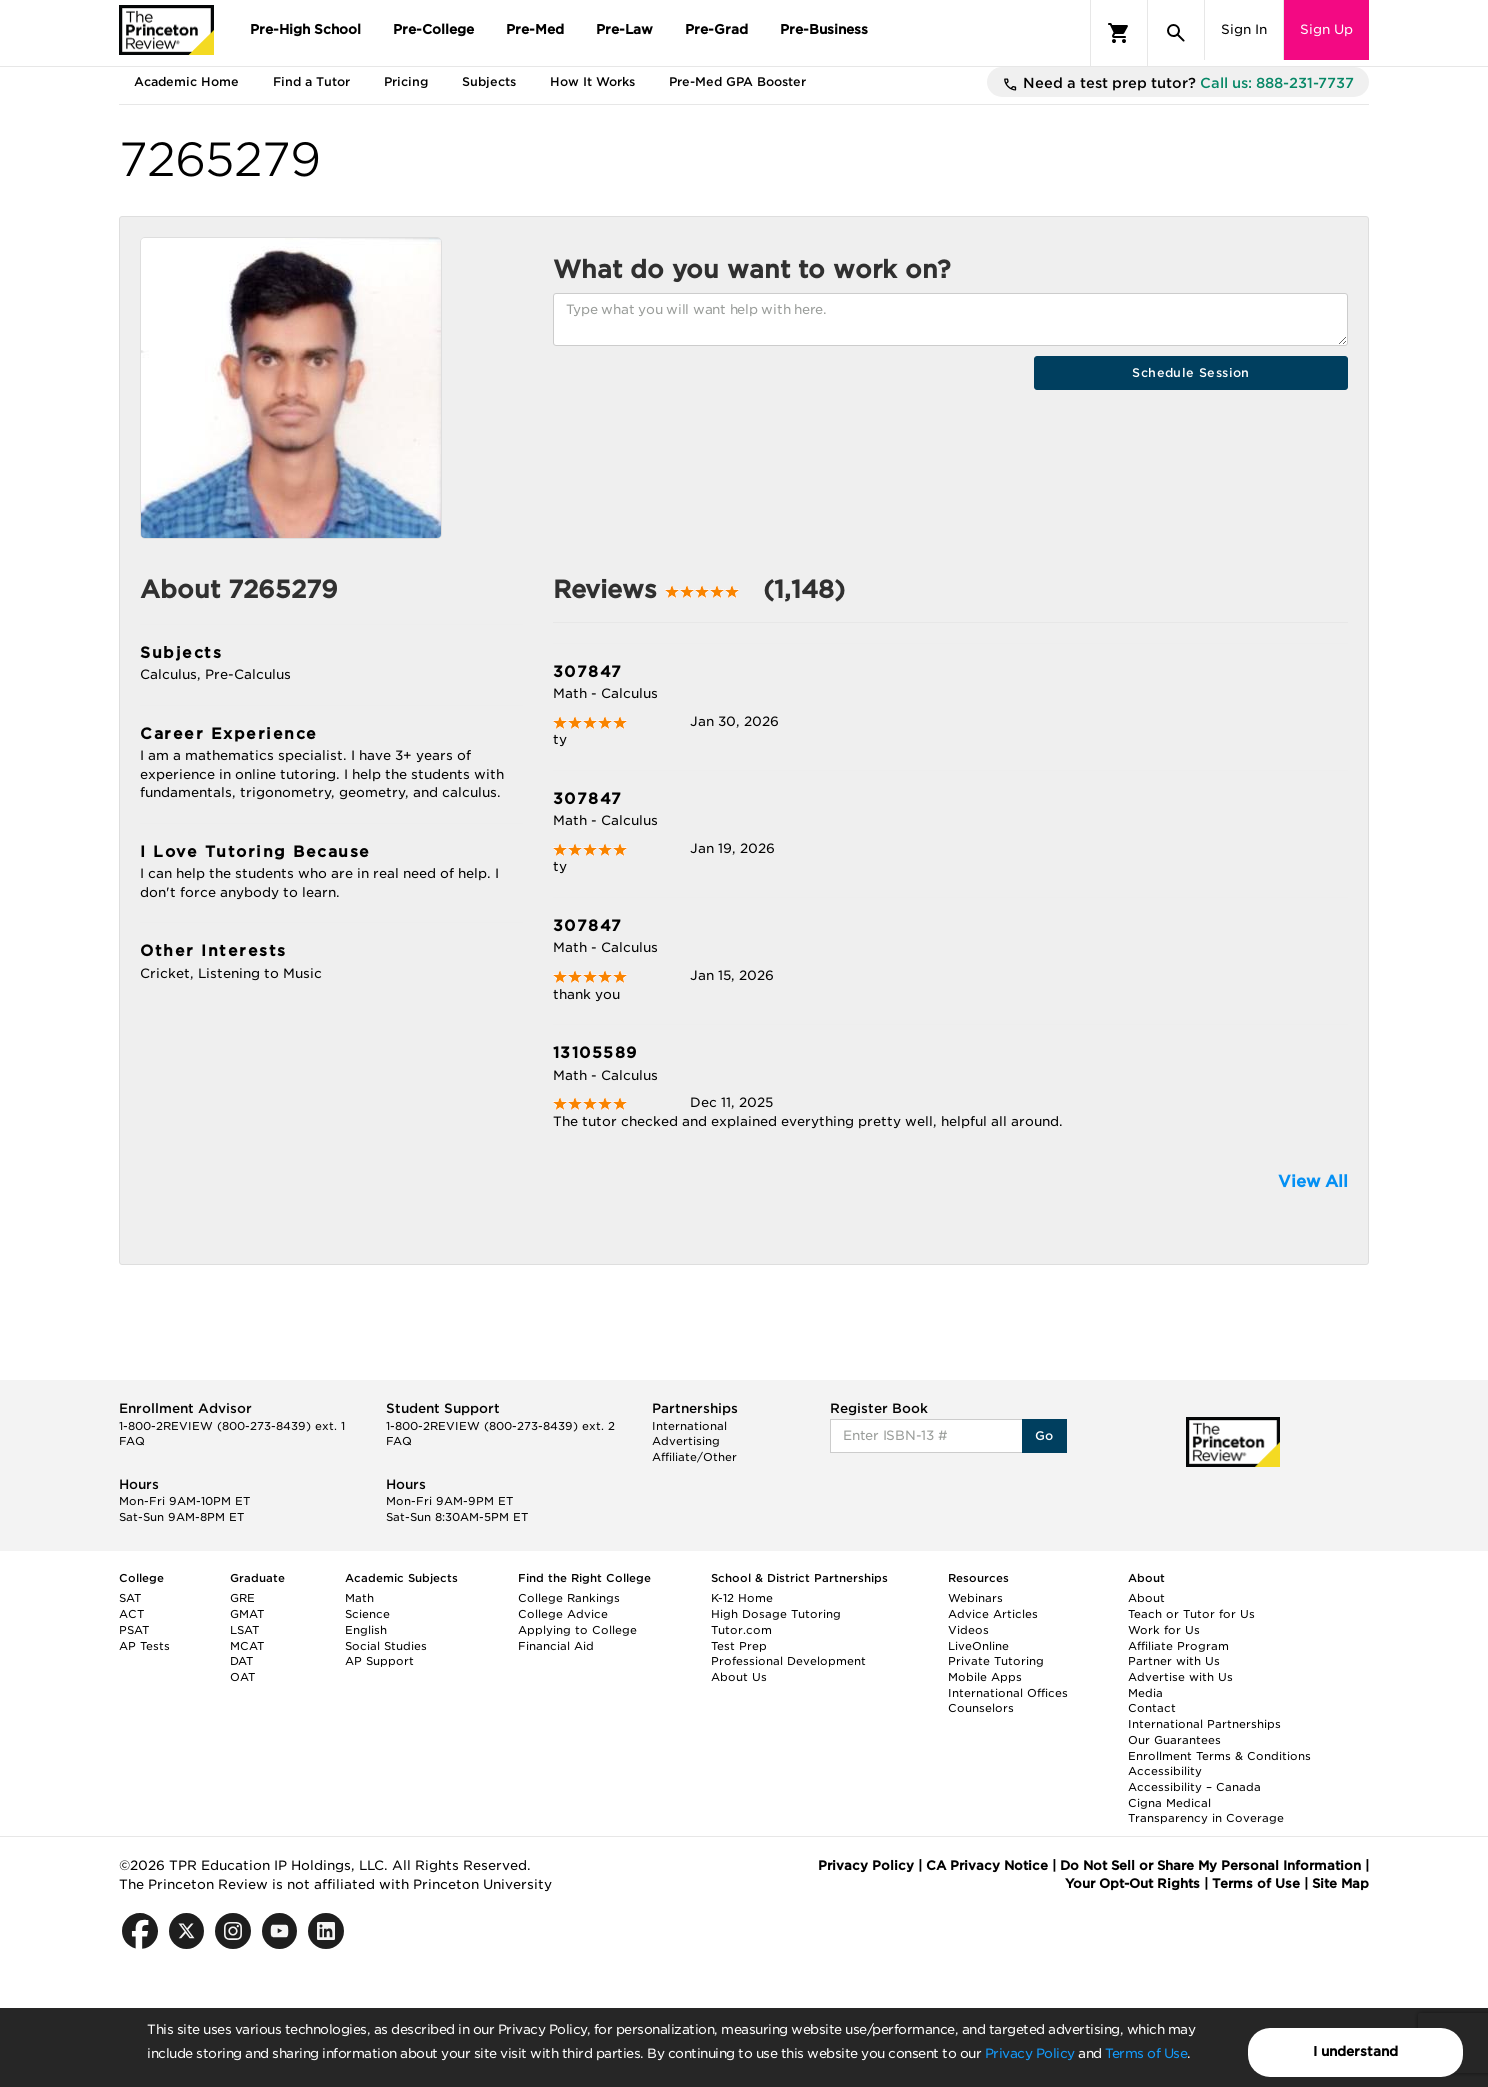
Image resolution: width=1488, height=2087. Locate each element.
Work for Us (1164, 1630)
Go (1044, 1435)
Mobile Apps (985, 1677)
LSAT (244, 1630)
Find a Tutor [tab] (311, 81)
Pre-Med (535, 29)
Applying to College (577, 1630)
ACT (131, 1614)
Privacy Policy (1030, 2053)
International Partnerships (1204, 1724)
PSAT (134, 1630)
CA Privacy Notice (987, 1865)
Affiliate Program (1178, 1646)
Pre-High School (305, 29)
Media (1145, 1693)
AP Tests (144, 1646)
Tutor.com (741, 1630)
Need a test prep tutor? (1178, 84)
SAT (130, 1598)
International (689, 1426)
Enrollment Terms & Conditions (1219, 1756)
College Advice (563, 1614)
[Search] (1176, 33)
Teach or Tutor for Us (1191, 1614)
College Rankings (569, 1598)
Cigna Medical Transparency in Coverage (1206, 1811)
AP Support (379, 1661)
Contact (1152, 1708)
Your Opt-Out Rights (1132, 1883)
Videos (968, 1630)
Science (367, 1614)
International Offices (1008, 1693)
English (366, 1630)
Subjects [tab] (489, 81)
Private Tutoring (996, 1661)
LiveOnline (978, 1646)
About (1146, 1598)
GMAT (247, 1614)
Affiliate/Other (694, 1457)
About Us (739, 1677)
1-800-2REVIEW (232, 1426)
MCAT (247, 1646)
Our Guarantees (1174, 1740)
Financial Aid (556, 1646)
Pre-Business (824, 29)
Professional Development (788, 1661)
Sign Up (1326, 29)
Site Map (1340, 1883)
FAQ (132, 1441)
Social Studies (386, 1646)
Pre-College (433, 29)
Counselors (981, 1708)
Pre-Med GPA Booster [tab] (737, 81)
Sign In (1244, 29)
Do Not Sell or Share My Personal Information (1210, 1865)
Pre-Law (624, 29)
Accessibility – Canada (1194, 1787)
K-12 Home (742, 1598)
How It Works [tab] (592, 81)
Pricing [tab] (406, 81)
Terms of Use (1146, 2053)
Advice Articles (993, 1614)
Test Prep (739, 1646)
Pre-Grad (716, 29)
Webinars (975, 1598)
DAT (241, 1661)
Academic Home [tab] (186, 81)
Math (359, 1598)
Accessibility (1165, 1771)
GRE (242, 1598)
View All (1313, 1181)
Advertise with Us (1180, 1677)
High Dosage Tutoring (776, 1614)
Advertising (686, 1441)
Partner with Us (1174, 1661)
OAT (242, 1677)
